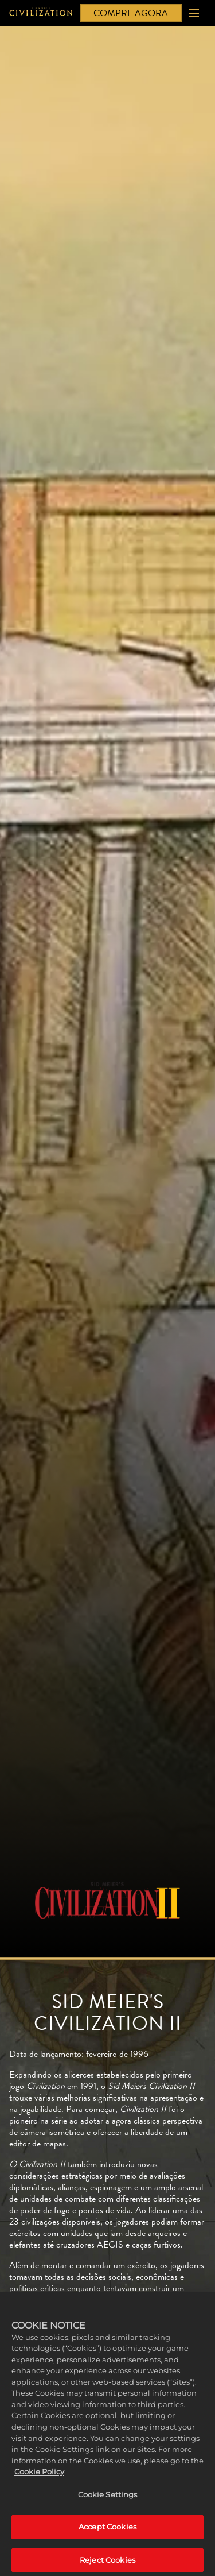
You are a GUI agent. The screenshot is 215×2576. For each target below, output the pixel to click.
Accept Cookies (107, 2533)
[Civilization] (41, 13)
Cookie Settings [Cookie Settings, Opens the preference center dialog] (108, 2500)
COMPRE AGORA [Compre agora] (130, 13)
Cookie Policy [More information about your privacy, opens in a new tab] (39, 2477)
